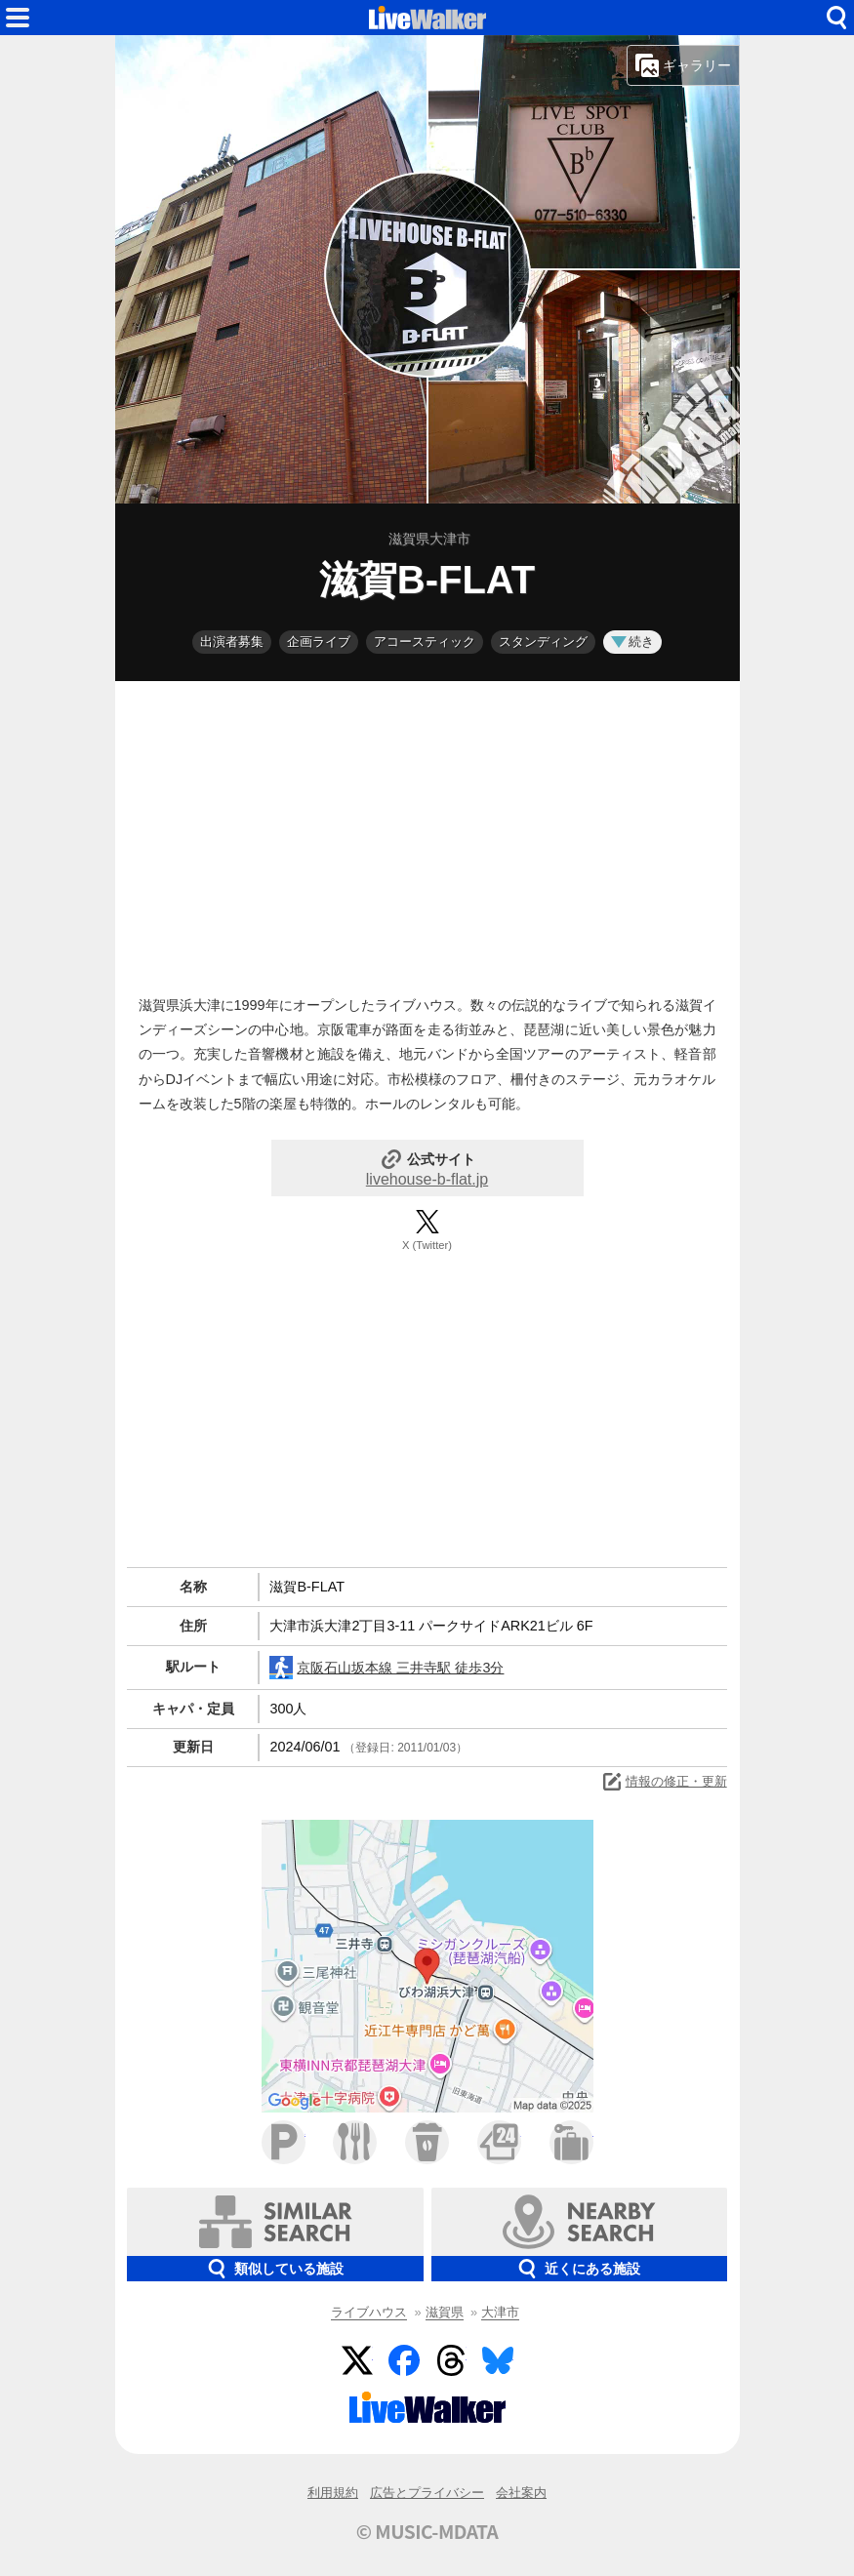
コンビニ (499, 2142)
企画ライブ (318, 641)
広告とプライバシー (427, 2492)
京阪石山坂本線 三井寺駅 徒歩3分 (386, 1667)
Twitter (357, 2360)
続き (632, 641)
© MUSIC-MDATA (427, 2531)
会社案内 (521, 2492)
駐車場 (283, 2142)
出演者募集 (232, 641)
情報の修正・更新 (663, 1781)
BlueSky (497, 2360)
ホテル (571, 2142)
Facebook (404, 2360)
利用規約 (332, 2492)
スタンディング (543, 641)
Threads (451, 2360)
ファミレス (355, 2142)
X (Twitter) (427, 1245)
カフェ (427, 2142)
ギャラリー (683, 65)
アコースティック (424, 641)
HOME (427, 17)
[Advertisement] (427, 833)
